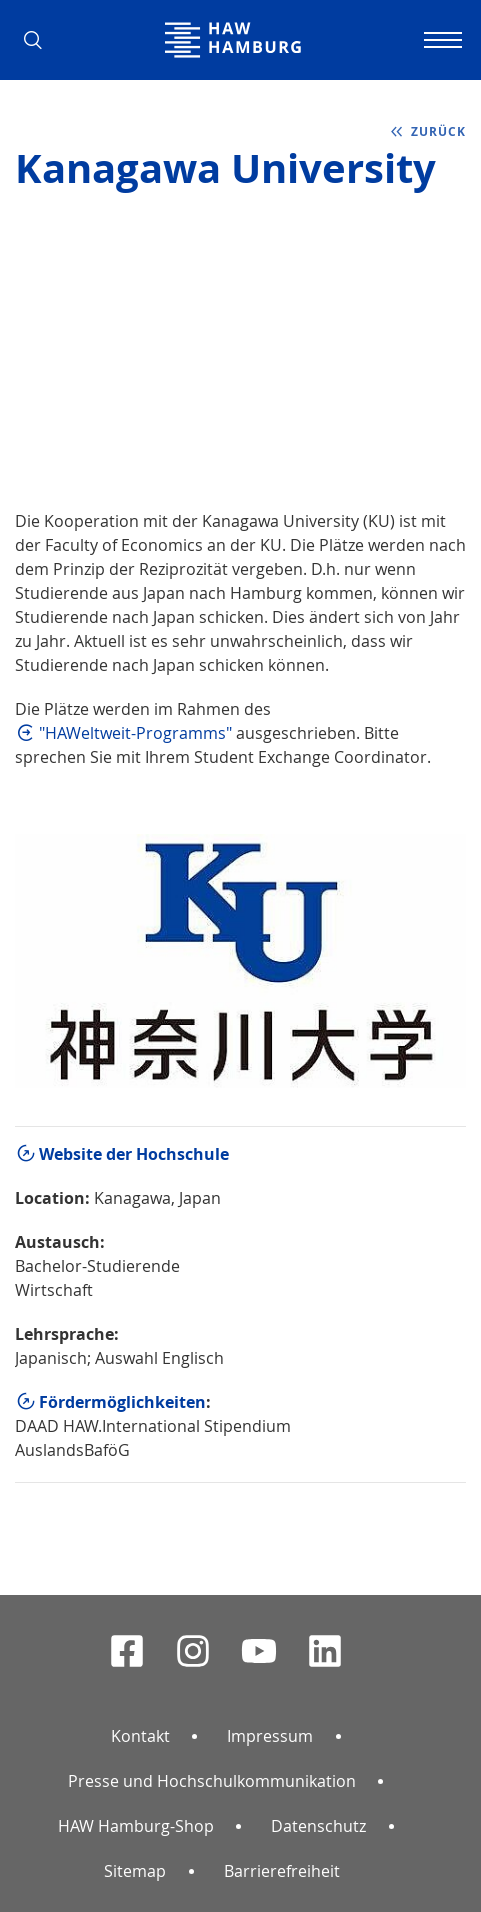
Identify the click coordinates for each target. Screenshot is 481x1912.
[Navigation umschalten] (441, 40)
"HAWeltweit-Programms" (135, 733)
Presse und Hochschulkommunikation (212, 1781)
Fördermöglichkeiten (122, 1402)
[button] (40, 40)
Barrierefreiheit (282, 1871)
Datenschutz (318, 1826)
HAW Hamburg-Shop (136, 1826)
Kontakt (140, 1736)
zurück (438, 131)
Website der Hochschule (134, 1154)
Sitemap (135, 1871)
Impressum (270, 1736)
